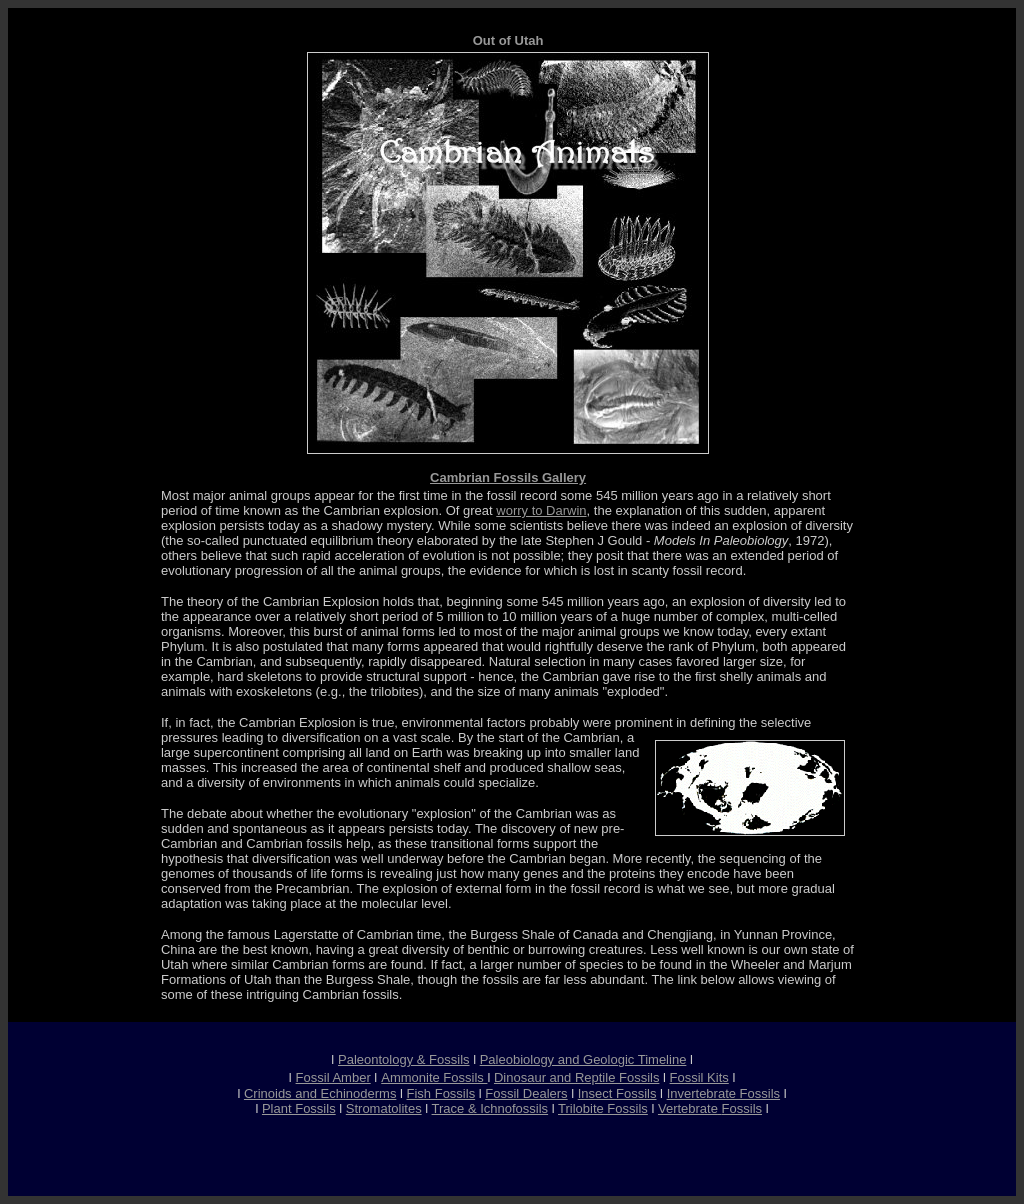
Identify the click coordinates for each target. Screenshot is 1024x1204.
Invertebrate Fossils (723, 1093)
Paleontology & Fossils (404, 1059)
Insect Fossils (617, 1093)
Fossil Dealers (526, 1093)
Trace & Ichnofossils (490, 1108)
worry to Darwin (541, 510)
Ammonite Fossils (434, 1077)
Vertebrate (688, 1108)
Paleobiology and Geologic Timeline (583, 1059)
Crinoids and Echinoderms (320, 1093)
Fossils (742, 1108)
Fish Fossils (441, 1093)
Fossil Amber (333, 1077)
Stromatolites (384, 1108)
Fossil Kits (699, 1077)
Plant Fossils (299, 1108)
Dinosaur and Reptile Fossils (576, 1077)
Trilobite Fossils (603, 1108)
